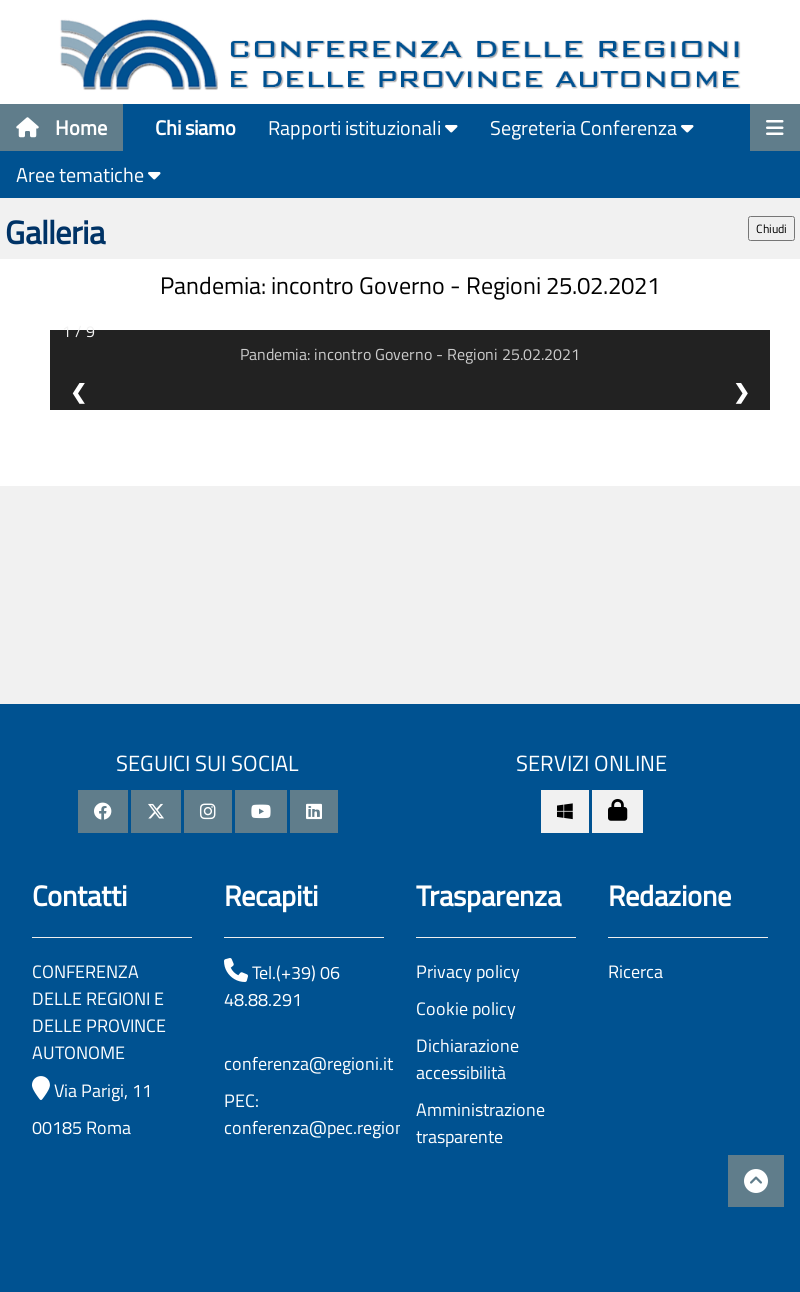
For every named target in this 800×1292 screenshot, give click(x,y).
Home (61, 127)
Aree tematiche (88, 174)
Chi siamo (195, 127)
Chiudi (771, 228)
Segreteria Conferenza (592, 127)
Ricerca (635, 971)
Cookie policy (466, 1008)
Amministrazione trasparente (480, 1123)
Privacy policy (468, 971)
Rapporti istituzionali (363, 127)
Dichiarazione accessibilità (467, 1059)
